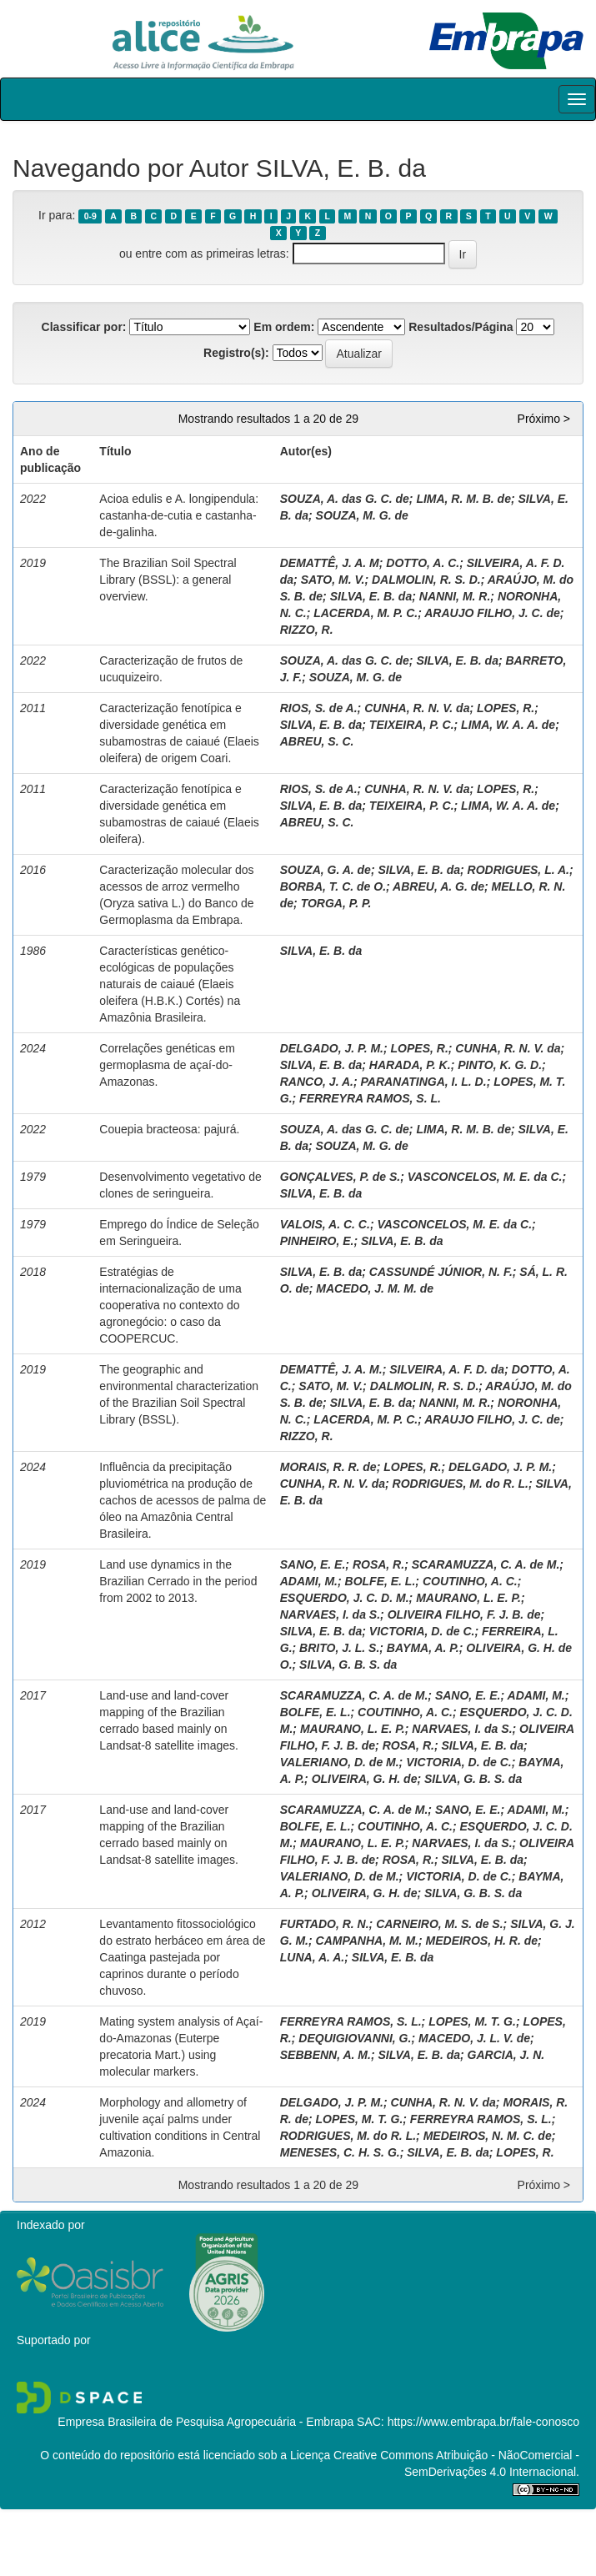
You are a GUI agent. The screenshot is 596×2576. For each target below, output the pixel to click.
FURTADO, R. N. (324, 1924)
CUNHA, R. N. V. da (416, 708)
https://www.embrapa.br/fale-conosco (483, 2421)
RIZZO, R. (306, 629)
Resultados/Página (460, 327)
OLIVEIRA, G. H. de (365, 1778)
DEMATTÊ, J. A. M (329, 563)
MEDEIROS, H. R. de (482, 1940)
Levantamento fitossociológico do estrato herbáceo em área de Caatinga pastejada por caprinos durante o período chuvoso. (182, 1957)
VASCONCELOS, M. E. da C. (485, 1176)
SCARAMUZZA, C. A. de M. (486, 1564)
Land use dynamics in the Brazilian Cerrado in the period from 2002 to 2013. (178, 1581)
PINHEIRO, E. (317, 1241)
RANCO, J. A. (316, 1081)
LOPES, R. (505, 708)
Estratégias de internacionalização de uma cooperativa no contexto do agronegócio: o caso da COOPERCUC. (170, 1305)
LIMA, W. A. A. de (508, 724)
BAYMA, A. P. (423, 1648)
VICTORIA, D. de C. (422, 1631)
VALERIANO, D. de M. (339, 1762)
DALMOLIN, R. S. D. (426, 579)
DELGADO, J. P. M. (331, 1048)
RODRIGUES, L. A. (518, 869)
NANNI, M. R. (455, 596)
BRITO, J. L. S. (339, 1648)
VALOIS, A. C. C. (325, 1224)
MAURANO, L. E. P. (468, 1597)
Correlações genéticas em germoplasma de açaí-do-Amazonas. (167, 1065)
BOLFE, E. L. (380, 1581)
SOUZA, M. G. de (362, 515)
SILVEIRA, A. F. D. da (446, 1369)
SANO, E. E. (313, 1564)
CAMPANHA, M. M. (367, 1940)
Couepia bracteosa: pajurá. (169, 1129)
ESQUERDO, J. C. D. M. (344, 1597)
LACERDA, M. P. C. (365, 613)
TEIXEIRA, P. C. (411, 724)
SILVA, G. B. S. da (348, 1664)
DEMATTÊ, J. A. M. (331, 1369)
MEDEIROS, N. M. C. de (487, 2135)
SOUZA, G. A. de (325, 869)
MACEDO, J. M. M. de (374, 1288)
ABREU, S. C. (317, 741)
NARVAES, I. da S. (330, 1614)
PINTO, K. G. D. (500, 1065)
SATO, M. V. (333, 579)
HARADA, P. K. (410, 1065)
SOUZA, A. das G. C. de (344, 498)
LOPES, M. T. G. (472, 2021)
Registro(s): (236, 352)
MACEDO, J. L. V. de (474, 2038)
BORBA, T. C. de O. (333, 886)
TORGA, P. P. (336, 903)
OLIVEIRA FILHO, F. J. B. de (464, 1614)
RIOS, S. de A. (319, 708)
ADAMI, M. (309, 1581)
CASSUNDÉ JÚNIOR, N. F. (441, 1271)
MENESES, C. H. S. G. (340, 2152)
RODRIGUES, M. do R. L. (460, 1483)
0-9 (90, 216)
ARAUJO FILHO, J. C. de (492, 613)
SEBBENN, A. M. (325, 2054)
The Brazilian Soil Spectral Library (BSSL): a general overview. (167, 579)
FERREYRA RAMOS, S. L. (370, 1098)
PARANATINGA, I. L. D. (423, 1081)
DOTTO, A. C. (422, 563)
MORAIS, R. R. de (328, 1467)
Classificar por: (84, 327)
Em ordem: (283, 327)
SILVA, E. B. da (371, 596)
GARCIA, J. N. (506, 2054)
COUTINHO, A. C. (470, 1581)
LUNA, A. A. (312, 1957)
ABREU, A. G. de (438, 886)
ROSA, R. (378, 1564)
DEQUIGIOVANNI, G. (354, 2038)
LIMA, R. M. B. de (463, 498)
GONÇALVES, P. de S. (340, 1176)
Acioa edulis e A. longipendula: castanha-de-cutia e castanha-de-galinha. (178, 515)
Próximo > (544, 418)
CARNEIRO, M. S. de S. (439, 1924)
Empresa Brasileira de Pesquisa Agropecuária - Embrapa (205, 2421)
